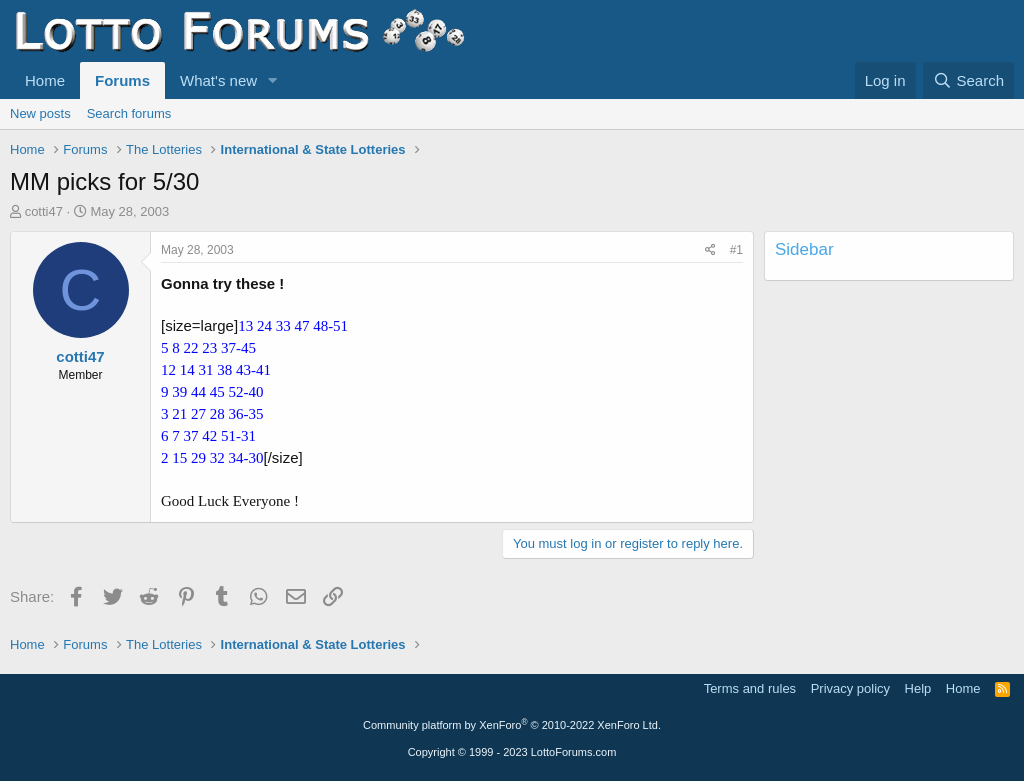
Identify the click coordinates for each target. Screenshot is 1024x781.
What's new (218, 80)
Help (918, 688)
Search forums (129, 113)
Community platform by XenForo (512, 725)
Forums (122, 80)
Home (45, 80)
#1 (736, 250)
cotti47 (44, 211)
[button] (273, 80)
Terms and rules (750, 688)
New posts (40, 113)
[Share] (710, 250)
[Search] (968, 80)
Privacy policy (850, 688)
